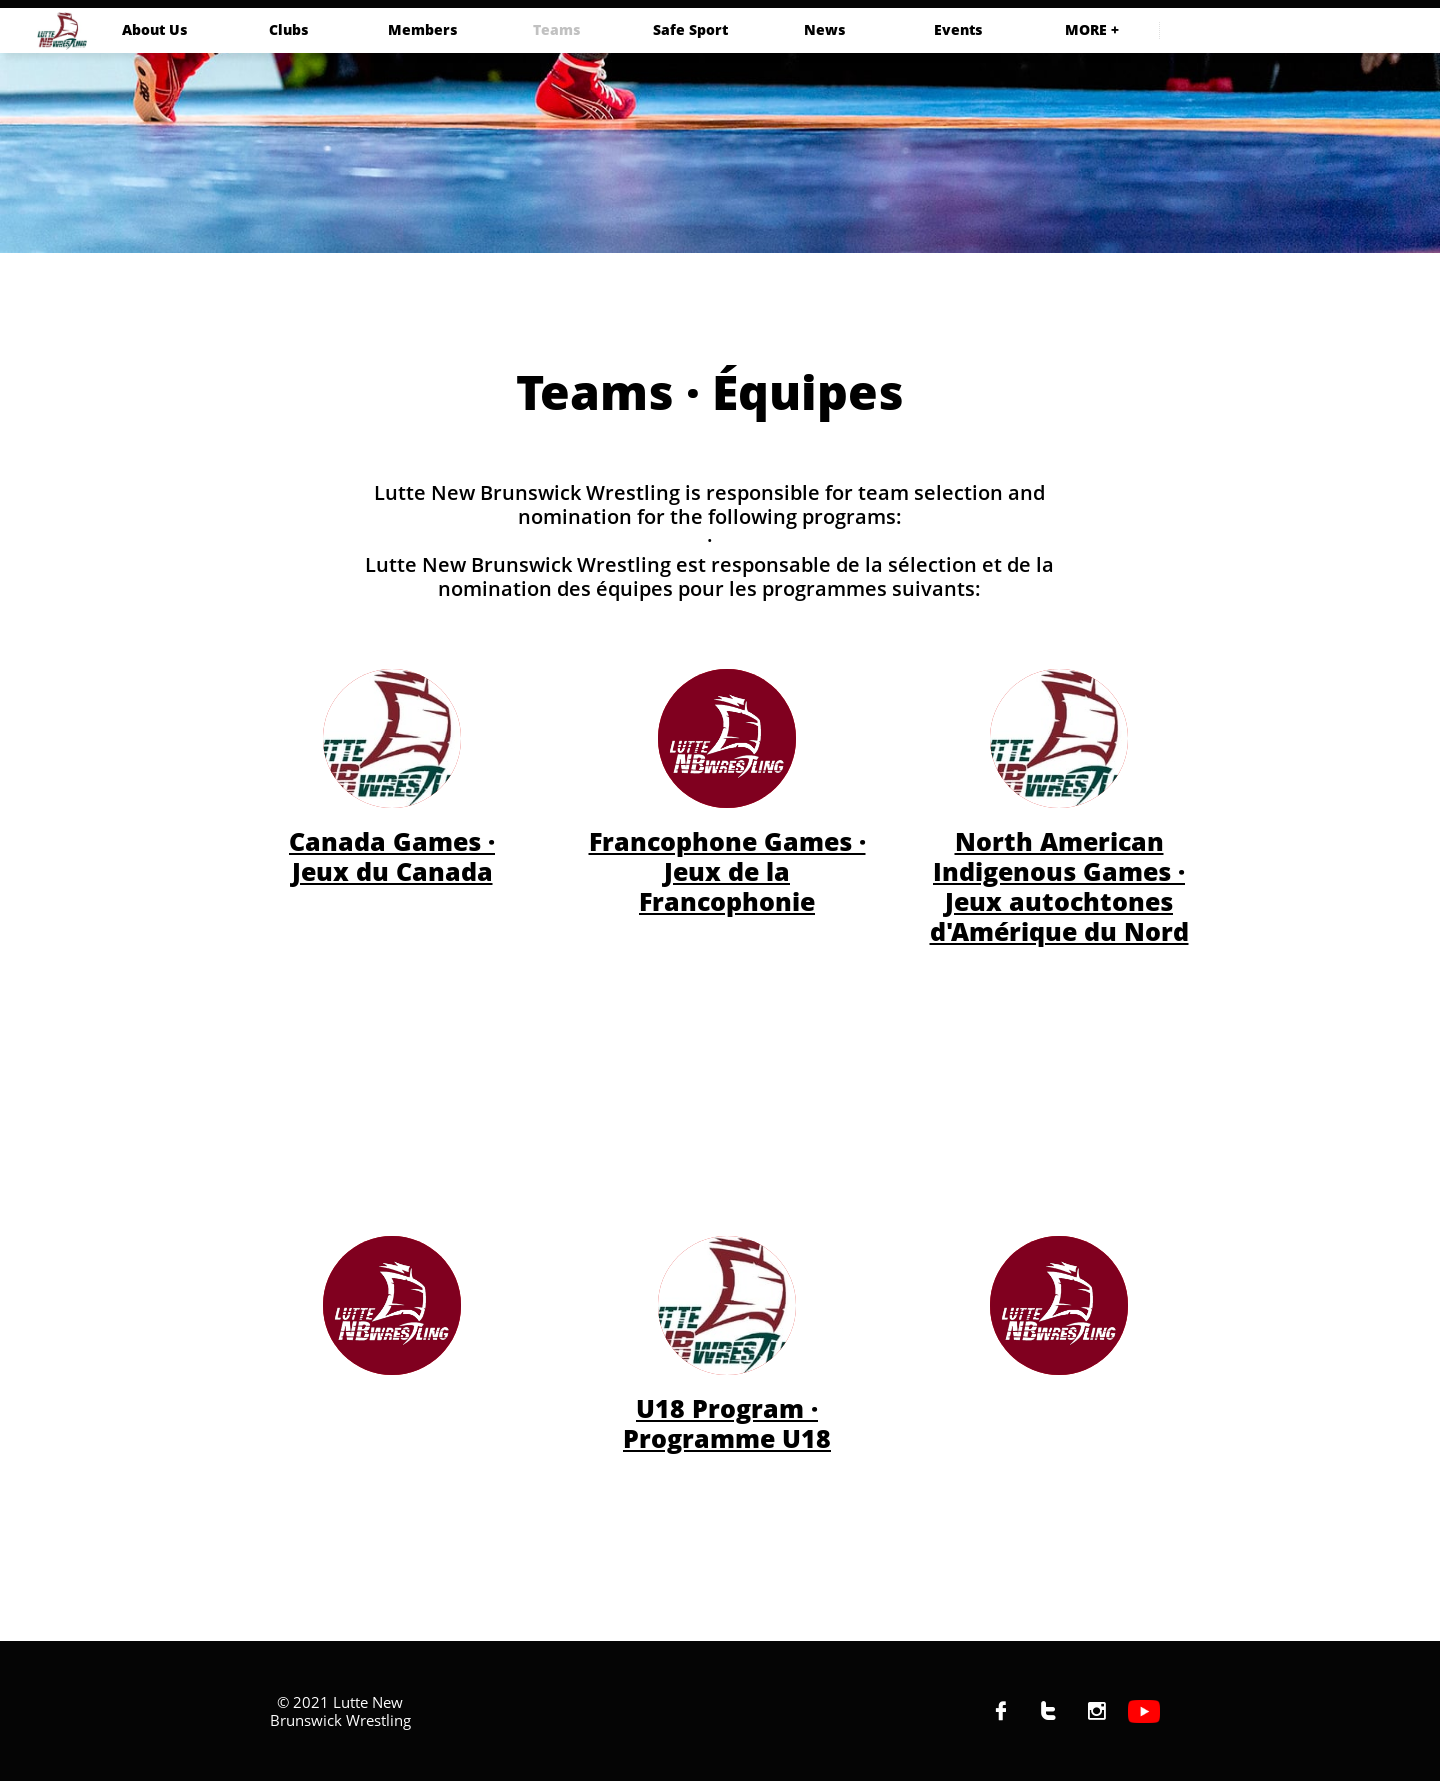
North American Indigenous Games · (1059, 856)
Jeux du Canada (392, 871)
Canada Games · (392, 841)
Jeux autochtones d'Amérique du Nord (1059, 916)
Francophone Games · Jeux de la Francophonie (727, 871)
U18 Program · (727, 1408)
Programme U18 (727, 1438)
